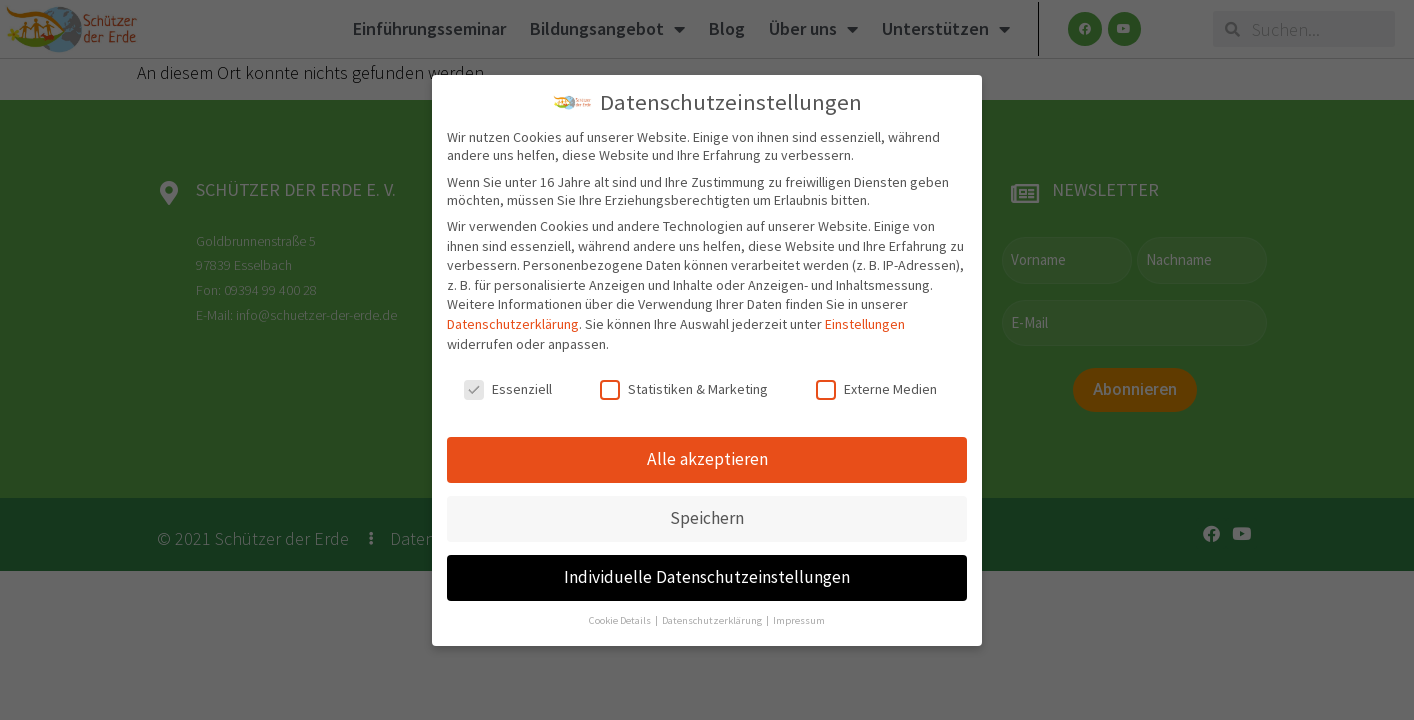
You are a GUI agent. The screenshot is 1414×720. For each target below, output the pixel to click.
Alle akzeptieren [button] (707, 459)
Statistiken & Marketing (684, 389)
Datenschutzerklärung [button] (713, 620)
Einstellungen (865, 324)
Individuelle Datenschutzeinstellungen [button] (707, 577)
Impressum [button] (799, 620)
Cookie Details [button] (621, 620)
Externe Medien (876, 389)
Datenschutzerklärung (513, 324)
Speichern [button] (707, 518)
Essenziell (508, 389)
